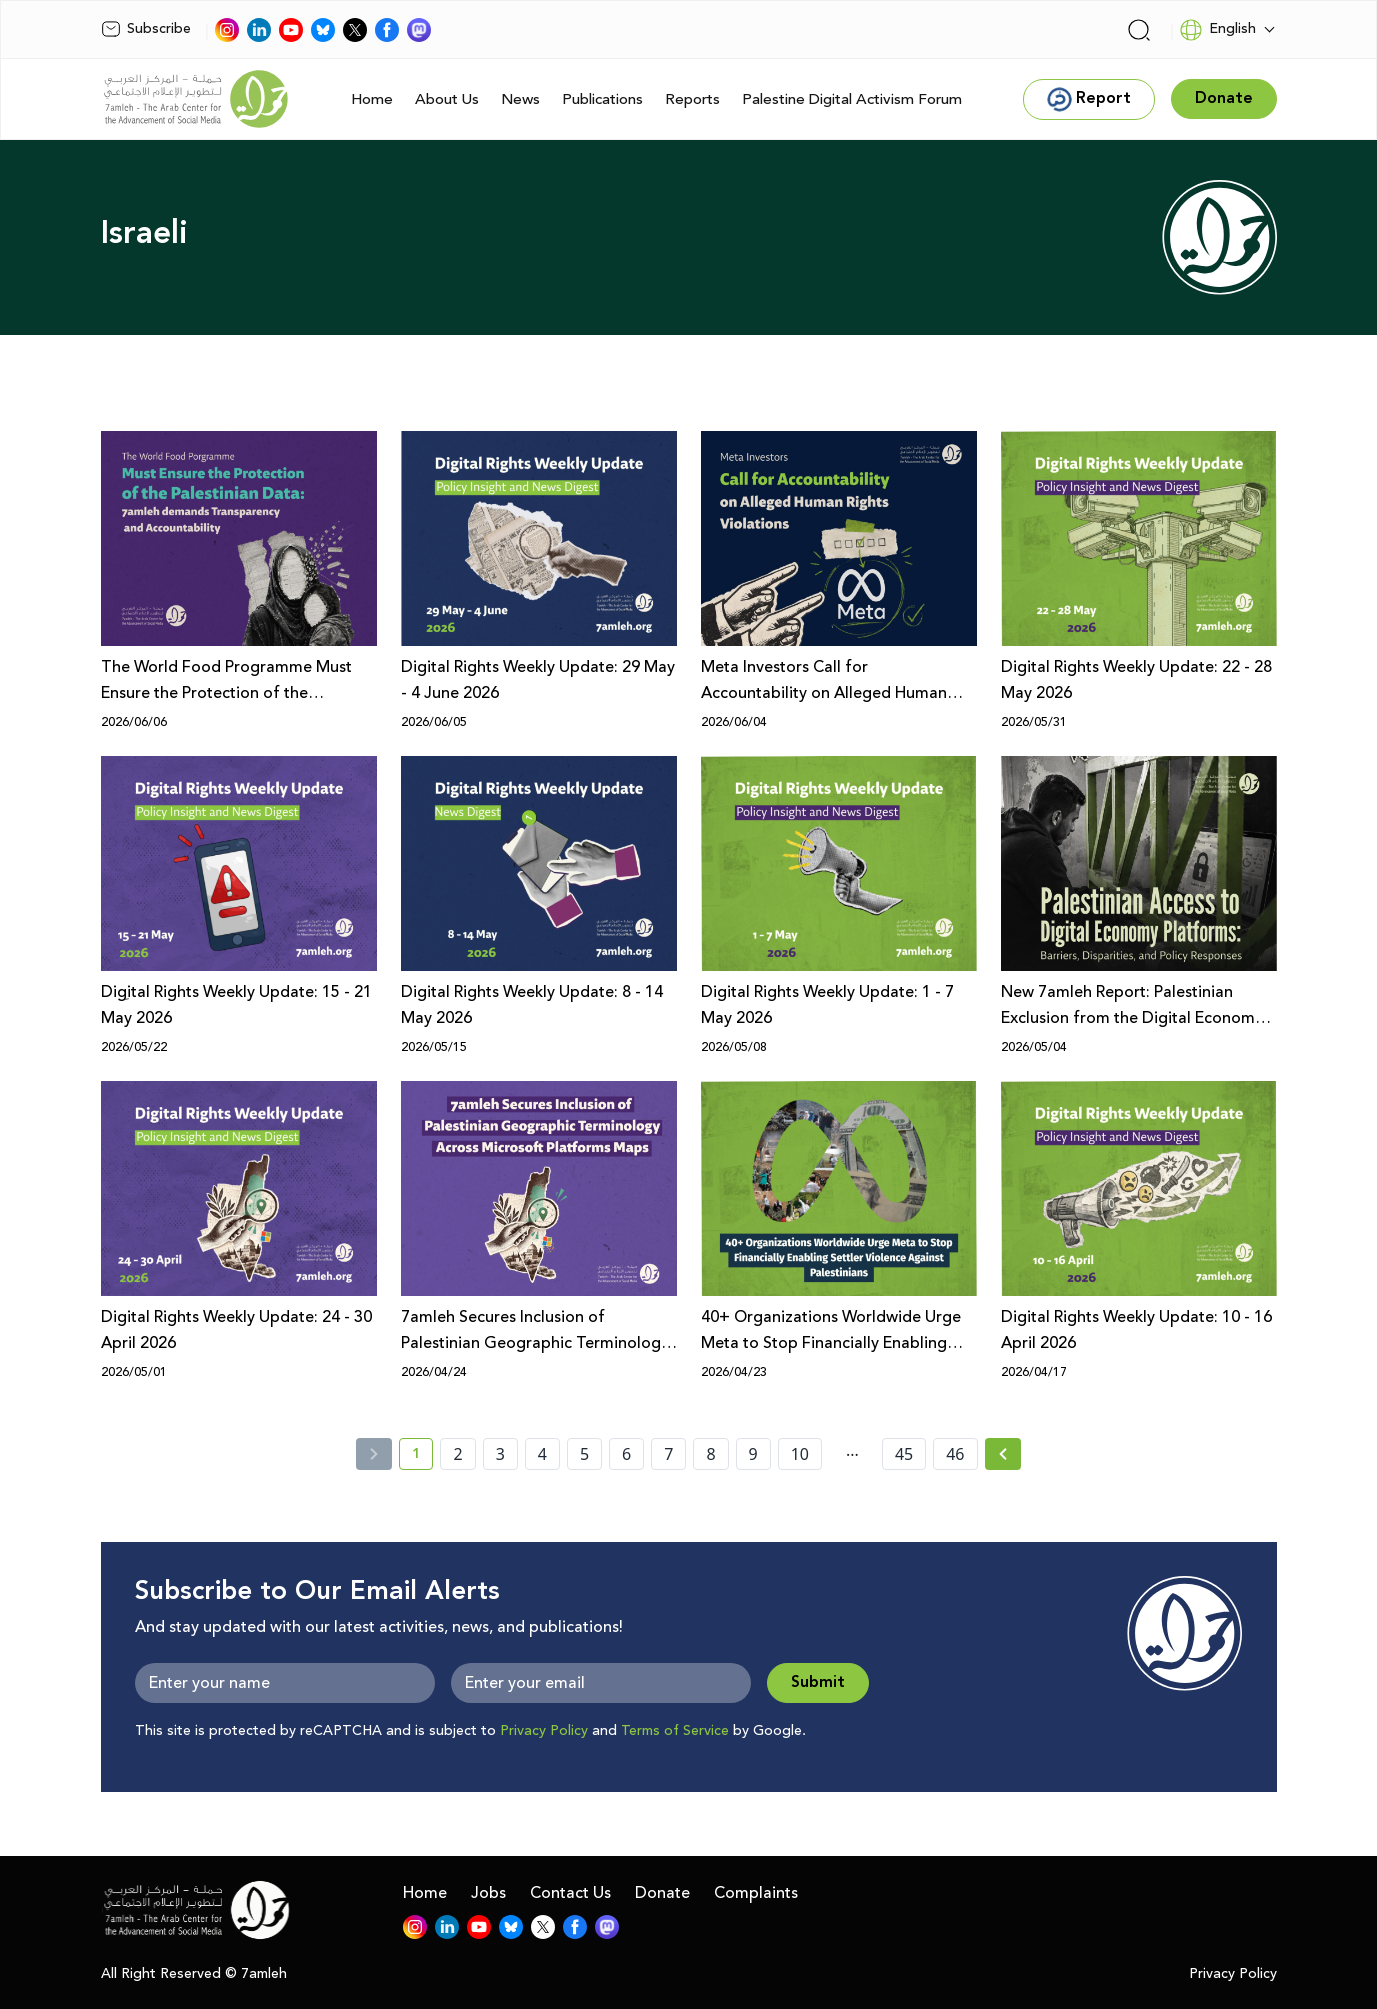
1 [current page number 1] (422, 1457)
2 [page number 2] (457, 1454)
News (520, 99)
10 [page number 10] (800, 1454)
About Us (447, 99)
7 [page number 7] (668, 1454)
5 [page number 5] (584, 1454)
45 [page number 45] (904, 1454)
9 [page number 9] (753, 1454)
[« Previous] (374, 1454)
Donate (662, 1893)
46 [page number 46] (955, 1454)
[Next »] (1003, 1454)
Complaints (756, 1893)
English (1217, 30)
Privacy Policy (544, 1731)
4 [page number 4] (542, 1454)
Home (372, 99)
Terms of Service (675, 1731)
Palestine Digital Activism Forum (852, 99)
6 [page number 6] (626, 1454)
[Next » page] (1003, 1454)
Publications (602, 99)
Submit (818, 1682)
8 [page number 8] (710, 1454)
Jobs (488, 1893)
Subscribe (146, 29)
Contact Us (570, 1893)
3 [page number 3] (500, 1454)
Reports (692, 99)
